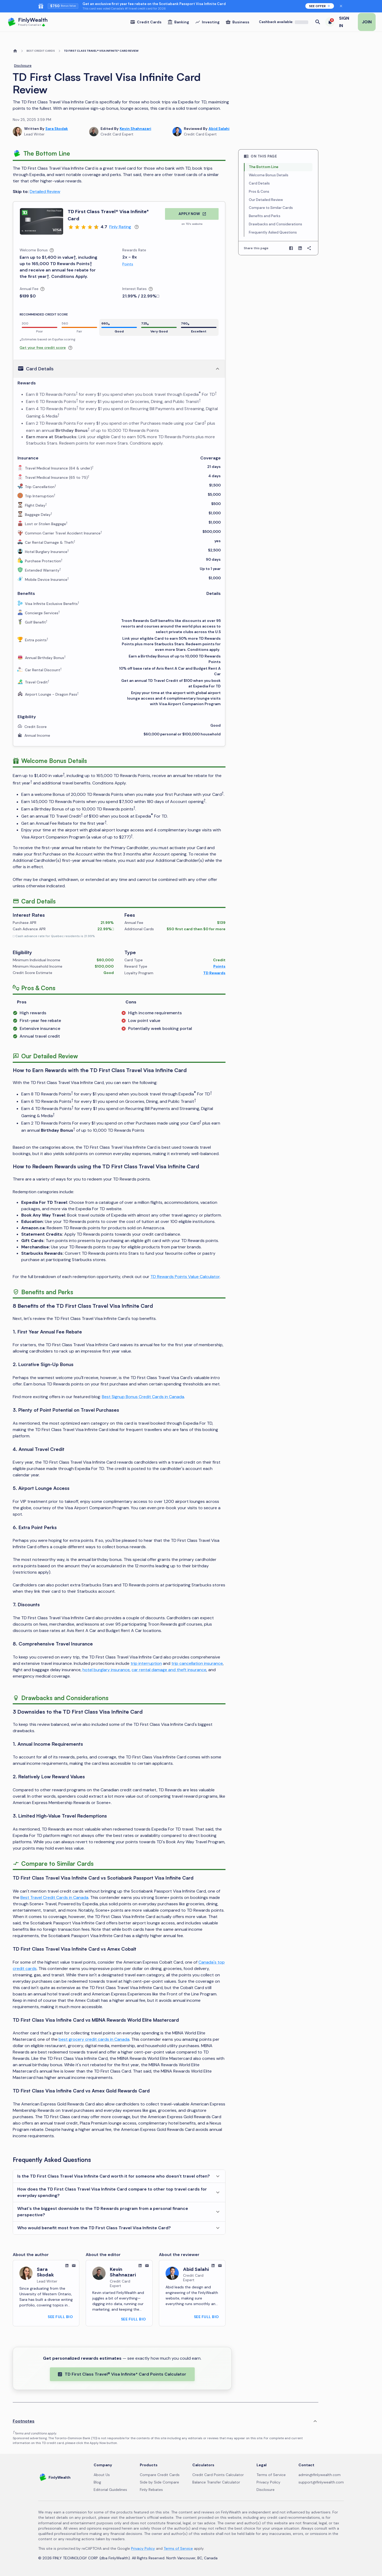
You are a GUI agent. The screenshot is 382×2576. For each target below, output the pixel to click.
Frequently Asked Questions (273, 232)
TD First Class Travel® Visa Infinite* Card (108, 215)
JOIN (367, 22)
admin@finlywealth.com (319, 2474)
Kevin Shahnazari (135, 128)
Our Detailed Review (266, 200)
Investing (207, 22)
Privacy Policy (268, 2482)
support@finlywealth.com (321, 2482)
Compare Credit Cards (160, 2474)
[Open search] (317, 22)
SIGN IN (344, 21)
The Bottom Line (263, 167)
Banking (178, 22)
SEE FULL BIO (60, 2316)
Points (127, 264)
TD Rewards (214, 973)
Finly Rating (120, 227)
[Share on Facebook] (291, 248)
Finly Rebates (151, 2489)
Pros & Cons (259, 191)
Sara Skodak (56, 128)
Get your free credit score (43, 347)
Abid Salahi (219, 128)
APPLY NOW (192, 214)
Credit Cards (146, 22)
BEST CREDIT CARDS (41, 50)
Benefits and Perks (264, 216)
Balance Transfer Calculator (216, 2482)
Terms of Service (271, 2474)
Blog (97, 2482)
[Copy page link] (309, 248)
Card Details (259, 183)
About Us (102, 2474)
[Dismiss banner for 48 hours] (341, 6)
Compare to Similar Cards (271, 207)
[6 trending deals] (330, 22)
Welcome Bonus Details (268, 175)
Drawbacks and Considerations (275, 224)
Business (237, 22)
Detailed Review (45, 191)
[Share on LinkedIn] (300, 248)
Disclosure (23, 65)
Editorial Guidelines (110, 2489)
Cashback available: (283, 22)
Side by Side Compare (159, 2482)
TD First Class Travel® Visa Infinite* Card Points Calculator (121, 2374)
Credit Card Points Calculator (218, 2474)
